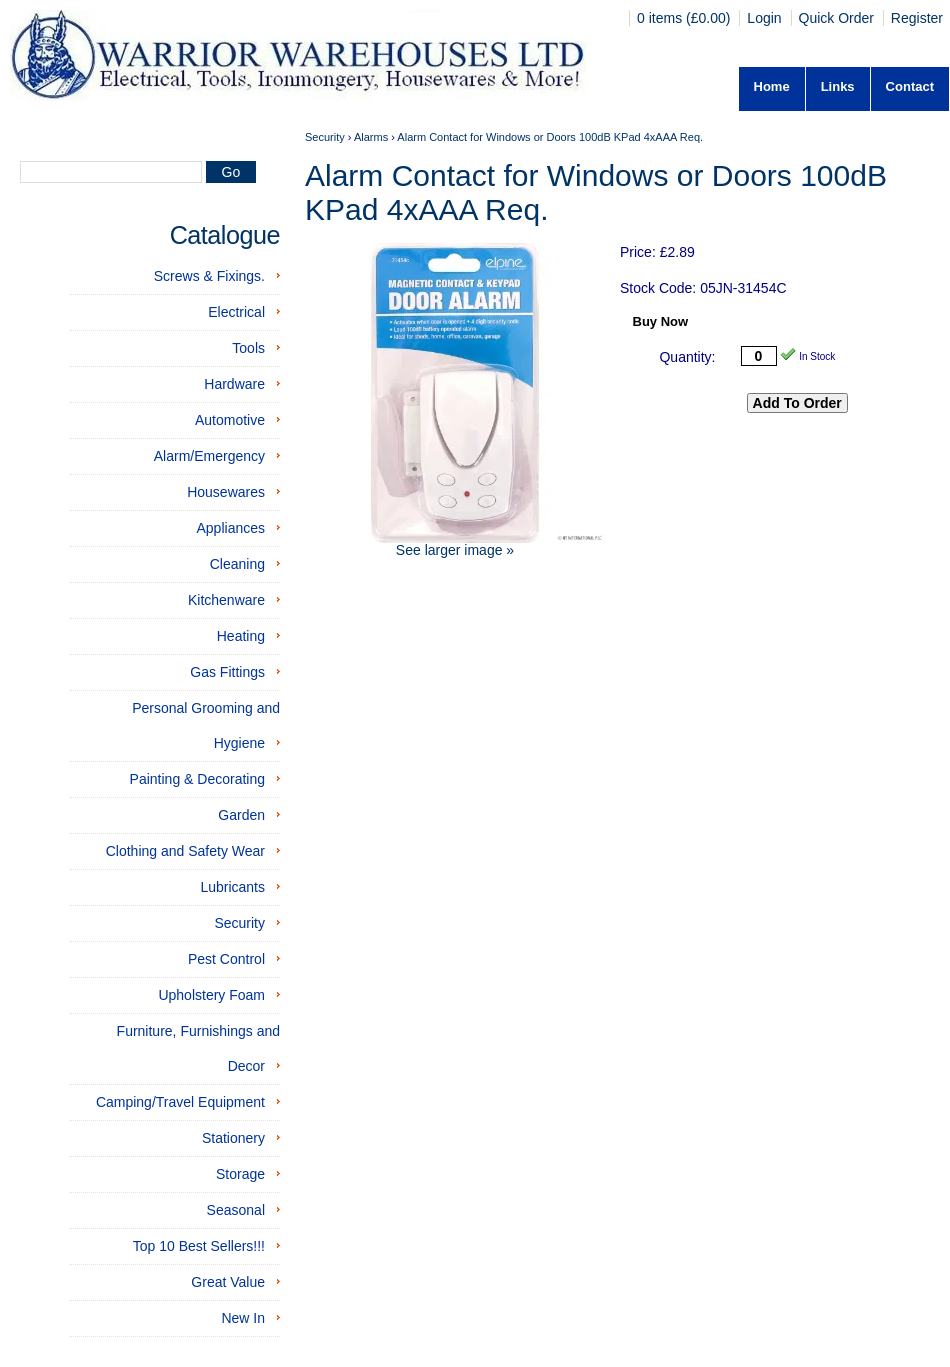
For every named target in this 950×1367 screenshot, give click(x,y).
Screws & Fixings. (209, 276)
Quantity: (687, 357)
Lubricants (232, 887)
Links (838, 86)
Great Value (228, 1282)
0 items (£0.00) (685, 18)
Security (239, 923)
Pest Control (226, 959)
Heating (241, 636)
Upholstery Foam (211, 995)
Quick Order (836, 18)
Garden (241, 815)
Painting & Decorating (197, 779)
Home (772, 86)
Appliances (231, 528)
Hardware (234, 384)
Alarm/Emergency (209, 456)
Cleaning (237, 564)
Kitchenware (226, 600)
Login (764, 18)
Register (917, 18)
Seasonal (236, 1210)
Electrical (236, 312)
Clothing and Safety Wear (185, 851)
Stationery (233, 1138)
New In (243, 1318)
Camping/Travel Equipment (180, 1102)
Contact (910, 86)
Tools (248, 348)
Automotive (230, 420)
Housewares (226, 492)
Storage (240, 1174)
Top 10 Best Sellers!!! (199, 1246)
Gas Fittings (227, 672)
